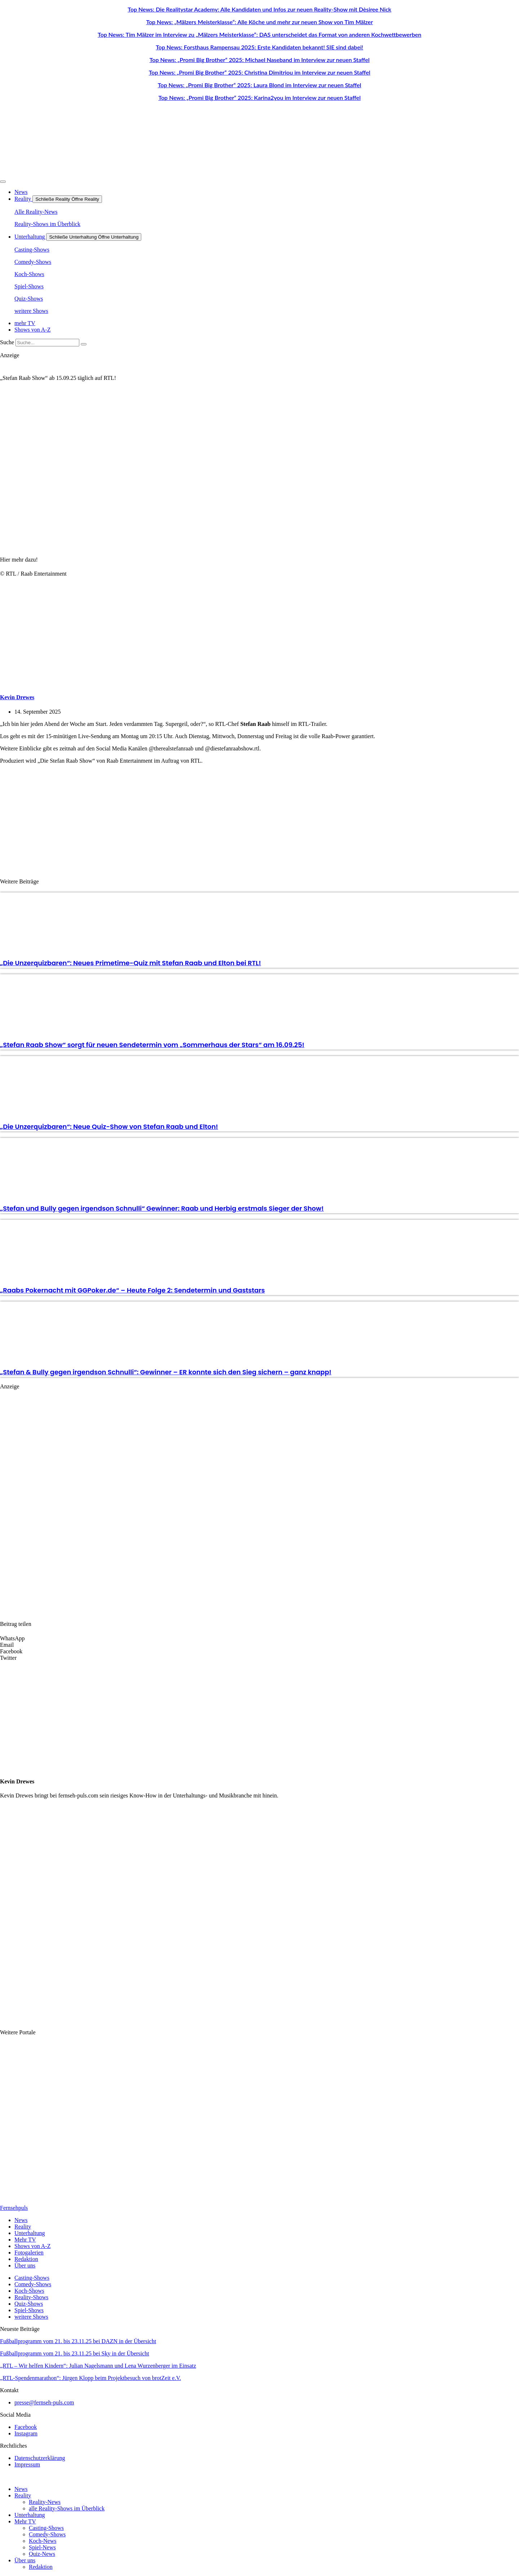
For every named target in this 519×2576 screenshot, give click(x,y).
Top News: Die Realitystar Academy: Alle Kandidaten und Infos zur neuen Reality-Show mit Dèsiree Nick (259, 9)
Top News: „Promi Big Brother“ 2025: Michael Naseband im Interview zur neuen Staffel (260, 59)
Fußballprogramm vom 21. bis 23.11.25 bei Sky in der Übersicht (74, 2353)
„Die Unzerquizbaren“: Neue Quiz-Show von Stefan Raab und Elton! (109, 1126)
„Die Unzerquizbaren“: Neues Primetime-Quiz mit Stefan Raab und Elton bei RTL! (130, 962)
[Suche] (83, 344)
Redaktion (41, 2567)
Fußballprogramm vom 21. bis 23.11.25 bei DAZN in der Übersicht (78, 2341)
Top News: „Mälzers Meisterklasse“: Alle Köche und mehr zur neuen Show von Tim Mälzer (259, 21)
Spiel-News (42, 2547)
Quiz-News (42, 2554)
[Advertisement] (259, 820)
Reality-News (45, 2502)
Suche (7, 342)
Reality (22, 2495)
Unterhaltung (29, 2515)
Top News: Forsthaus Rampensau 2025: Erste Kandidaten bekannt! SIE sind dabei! (259, 47)
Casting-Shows (46, 2528)
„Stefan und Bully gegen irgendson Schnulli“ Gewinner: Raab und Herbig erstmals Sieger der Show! (162, 1208)
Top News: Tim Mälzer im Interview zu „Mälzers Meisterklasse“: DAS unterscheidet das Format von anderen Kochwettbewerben (259, 34)
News (20, 2489)
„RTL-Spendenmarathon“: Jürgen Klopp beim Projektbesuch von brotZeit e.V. (90, 2378)
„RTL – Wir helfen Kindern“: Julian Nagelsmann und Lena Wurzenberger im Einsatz (98, 2366)
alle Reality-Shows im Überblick (67, 2508)
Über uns (24, 2560)
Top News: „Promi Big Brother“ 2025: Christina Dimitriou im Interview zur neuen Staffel (260, 72)
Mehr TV (25, 2521)
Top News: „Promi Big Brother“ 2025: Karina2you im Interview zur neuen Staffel (259, 97)
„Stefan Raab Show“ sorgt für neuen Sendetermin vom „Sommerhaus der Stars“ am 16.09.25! (152, 1044)
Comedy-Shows (47, 2534)
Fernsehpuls (14, 2208)
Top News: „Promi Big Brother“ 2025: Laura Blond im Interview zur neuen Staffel (259, 84)
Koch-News (42, 2541)
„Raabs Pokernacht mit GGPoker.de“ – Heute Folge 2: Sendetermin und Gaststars (132, 1290)
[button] (259, 1638)
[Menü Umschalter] (3, 182)
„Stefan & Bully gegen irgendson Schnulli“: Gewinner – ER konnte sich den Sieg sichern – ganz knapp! (166, 1371)
